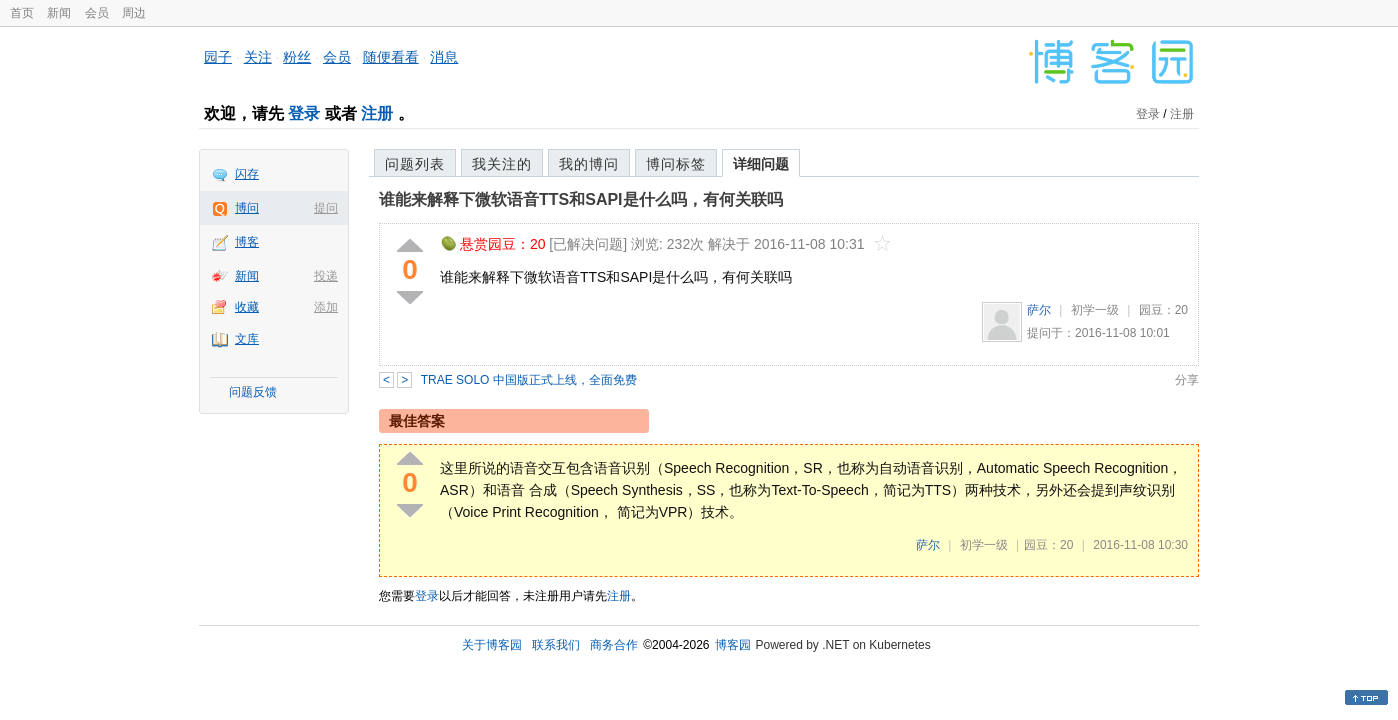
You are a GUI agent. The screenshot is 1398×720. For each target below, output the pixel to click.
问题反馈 (253, 392)
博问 (247, 208)
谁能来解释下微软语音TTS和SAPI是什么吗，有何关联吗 (581, 199)
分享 (1187, 380)
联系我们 (556, 645)
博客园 (733, 645)
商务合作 (614, 645)
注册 (377, 113)
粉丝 (297, 57)
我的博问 (589, 164)
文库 (247, 339)
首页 (22, 13)
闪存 (247, 174)
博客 (247, 242)
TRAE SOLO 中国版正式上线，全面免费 (529, 380)
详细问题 (761, 164)
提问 (326, 208)
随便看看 (391, 57)
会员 (97, 13)
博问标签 (676, 164)
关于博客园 (492, 645)
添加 (326, 307)
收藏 (247, 307)
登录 (304, 113)
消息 (444, 57)
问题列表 (415, 164)
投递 (326, 276)
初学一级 (1095, 310)
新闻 (59, 13)
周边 (134, 13)
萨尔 (1039, 310)
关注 (258, 57)
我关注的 (502, 164)
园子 (218, 57)
